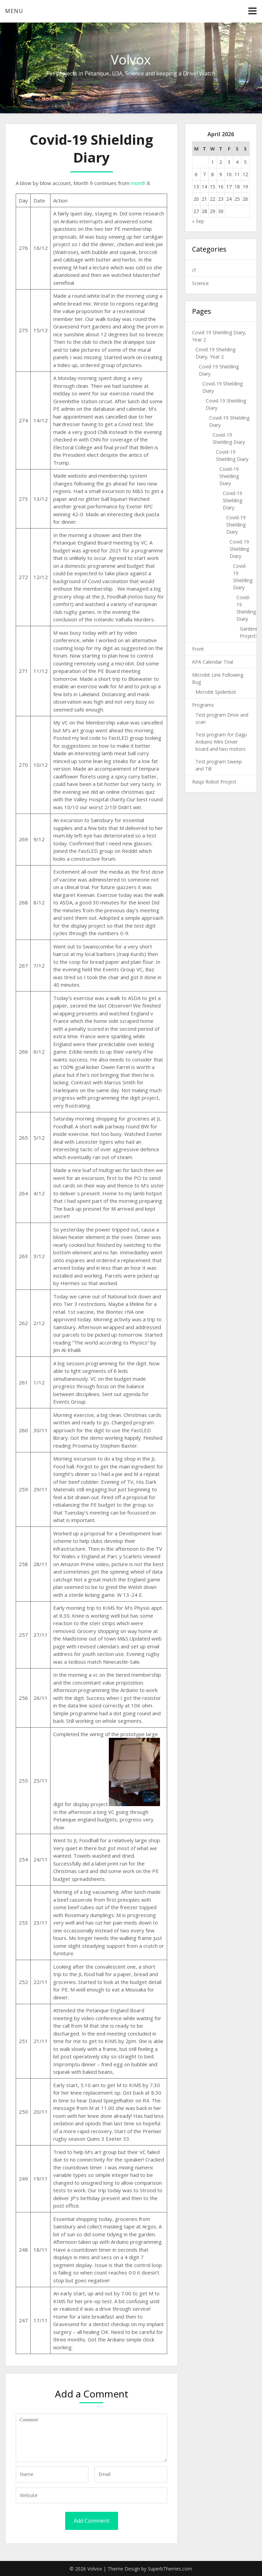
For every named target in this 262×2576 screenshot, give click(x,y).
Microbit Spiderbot (215, 692)
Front (198, 649)
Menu (14, 11)
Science (200, 283)
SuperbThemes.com (170, 2568)
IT (194, 270)
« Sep (198, 221)
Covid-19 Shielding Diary (229, 476)
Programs (203, 705)
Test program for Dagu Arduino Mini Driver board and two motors (221, 741)
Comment (91, 2437)
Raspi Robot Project (214, 781)
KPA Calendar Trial (212, 662)
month (138, 183)
